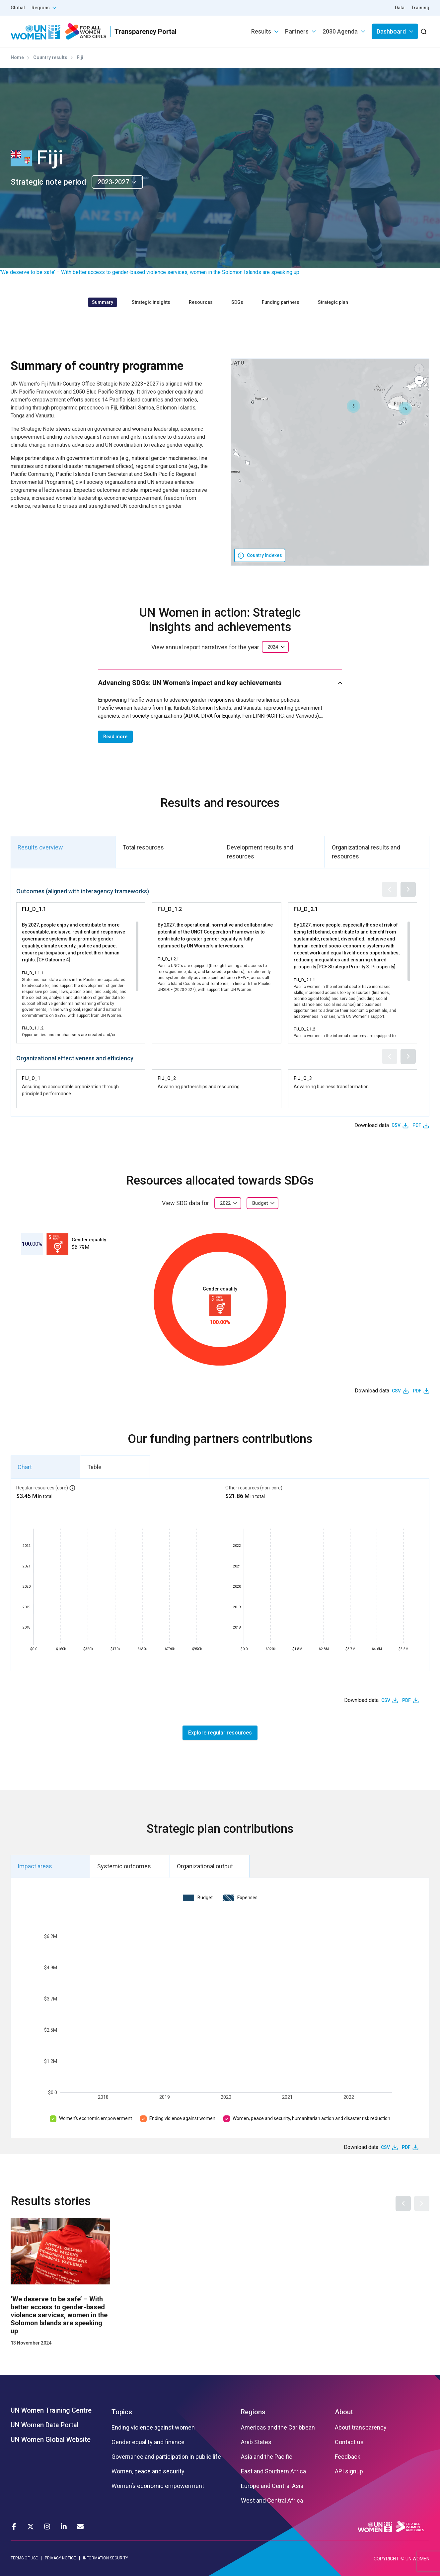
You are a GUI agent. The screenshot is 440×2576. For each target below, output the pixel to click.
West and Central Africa (272, 2500)
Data (399, 7)
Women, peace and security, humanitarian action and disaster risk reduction (311, 2118)
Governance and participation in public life (166, 2456)
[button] (353, 406)
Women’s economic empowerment (95, 2118)
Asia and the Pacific (266, 2456)
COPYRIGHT (386, 2558)
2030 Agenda (340, 31)
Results (261, 31)
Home (17, 57)
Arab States (256, 2442)
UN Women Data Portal (45, 2425)
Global (18, 7)
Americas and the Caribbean (278, 2427)
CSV (396, 1125)
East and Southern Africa (273, 2471)
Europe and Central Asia (272, 2486)
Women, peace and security (147, 2471)
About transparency (361, 2427)
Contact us (349, 2442)
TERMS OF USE (24, 2558)
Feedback (347, 2456)
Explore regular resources (220, 1733)
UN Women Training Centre (51, 2410)
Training (420, 7)
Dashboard (391, 31)
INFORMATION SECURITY (105, 2558)
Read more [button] (115, 736)
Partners (297, 31)
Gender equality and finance (147, 2442)
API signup (349, 2471)
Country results (50, 57)
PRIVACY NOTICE (60, 2558)
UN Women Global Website (51, 2439)
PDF (416, 1125)
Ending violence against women (182, 2118)
